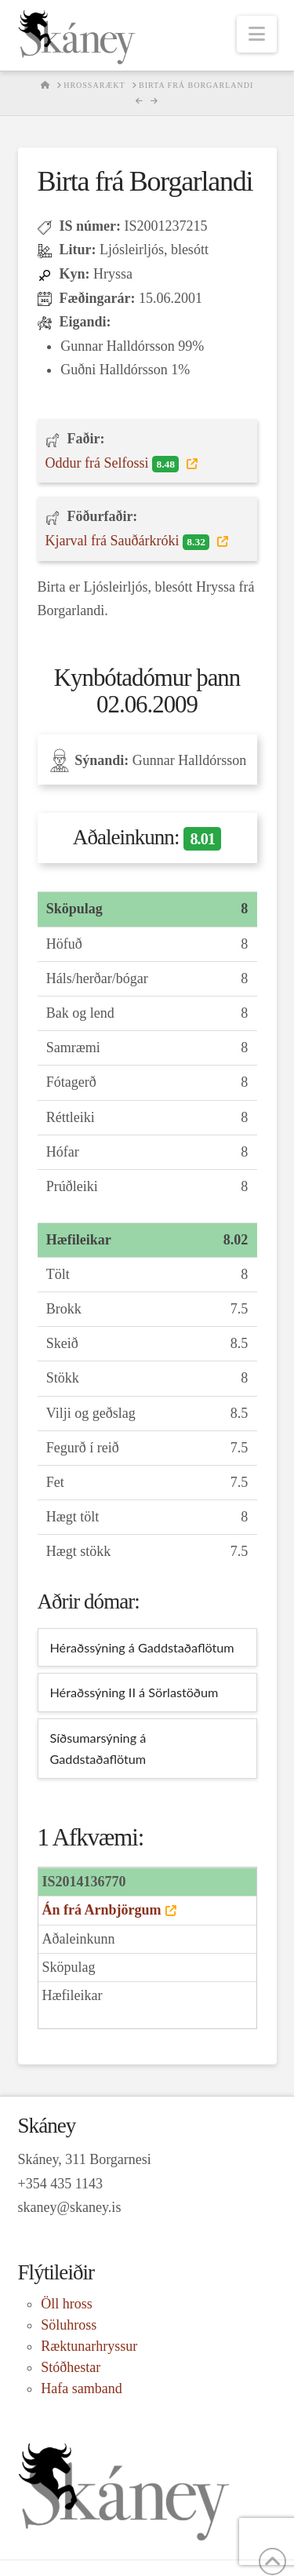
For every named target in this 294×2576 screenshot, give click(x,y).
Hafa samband (81, 2388)
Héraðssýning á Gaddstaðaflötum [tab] (142, 1647)
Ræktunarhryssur (89, 2346)
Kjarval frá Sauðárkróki (129, 541)
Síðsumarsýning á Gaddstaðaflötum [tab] (98, 1748)
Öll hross (67, 2304)
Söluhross (68, 2325)
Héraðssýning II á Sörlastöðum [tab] (134, 1692)
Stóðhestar (70, 2367)
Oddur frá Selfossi (114, 463)
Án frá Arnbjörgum (102, 1910)
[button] (257, 34)
